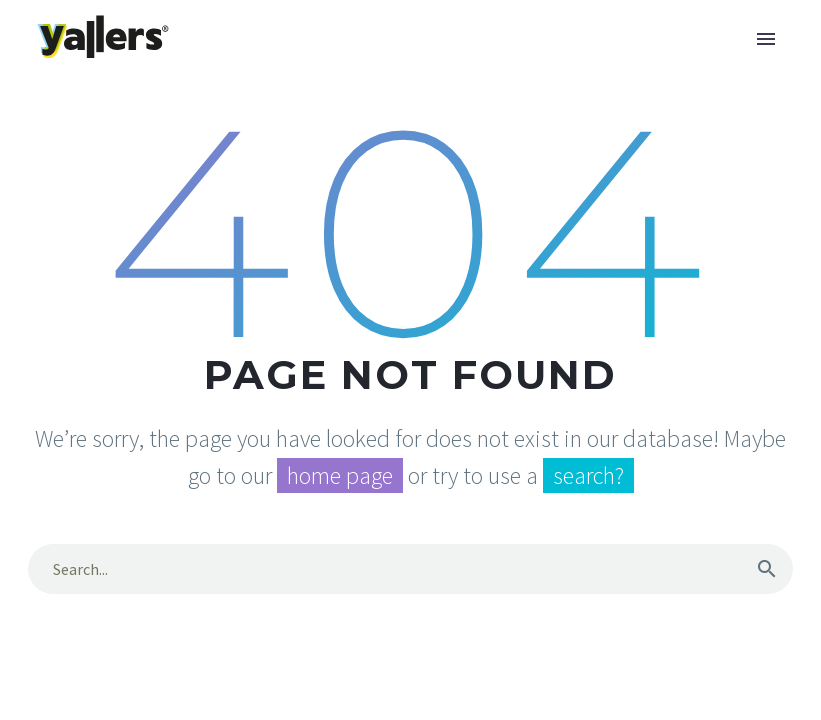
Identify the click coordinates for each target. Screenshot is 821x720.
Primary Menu (766, 39)
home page (340, 475)
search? (588, 475)
